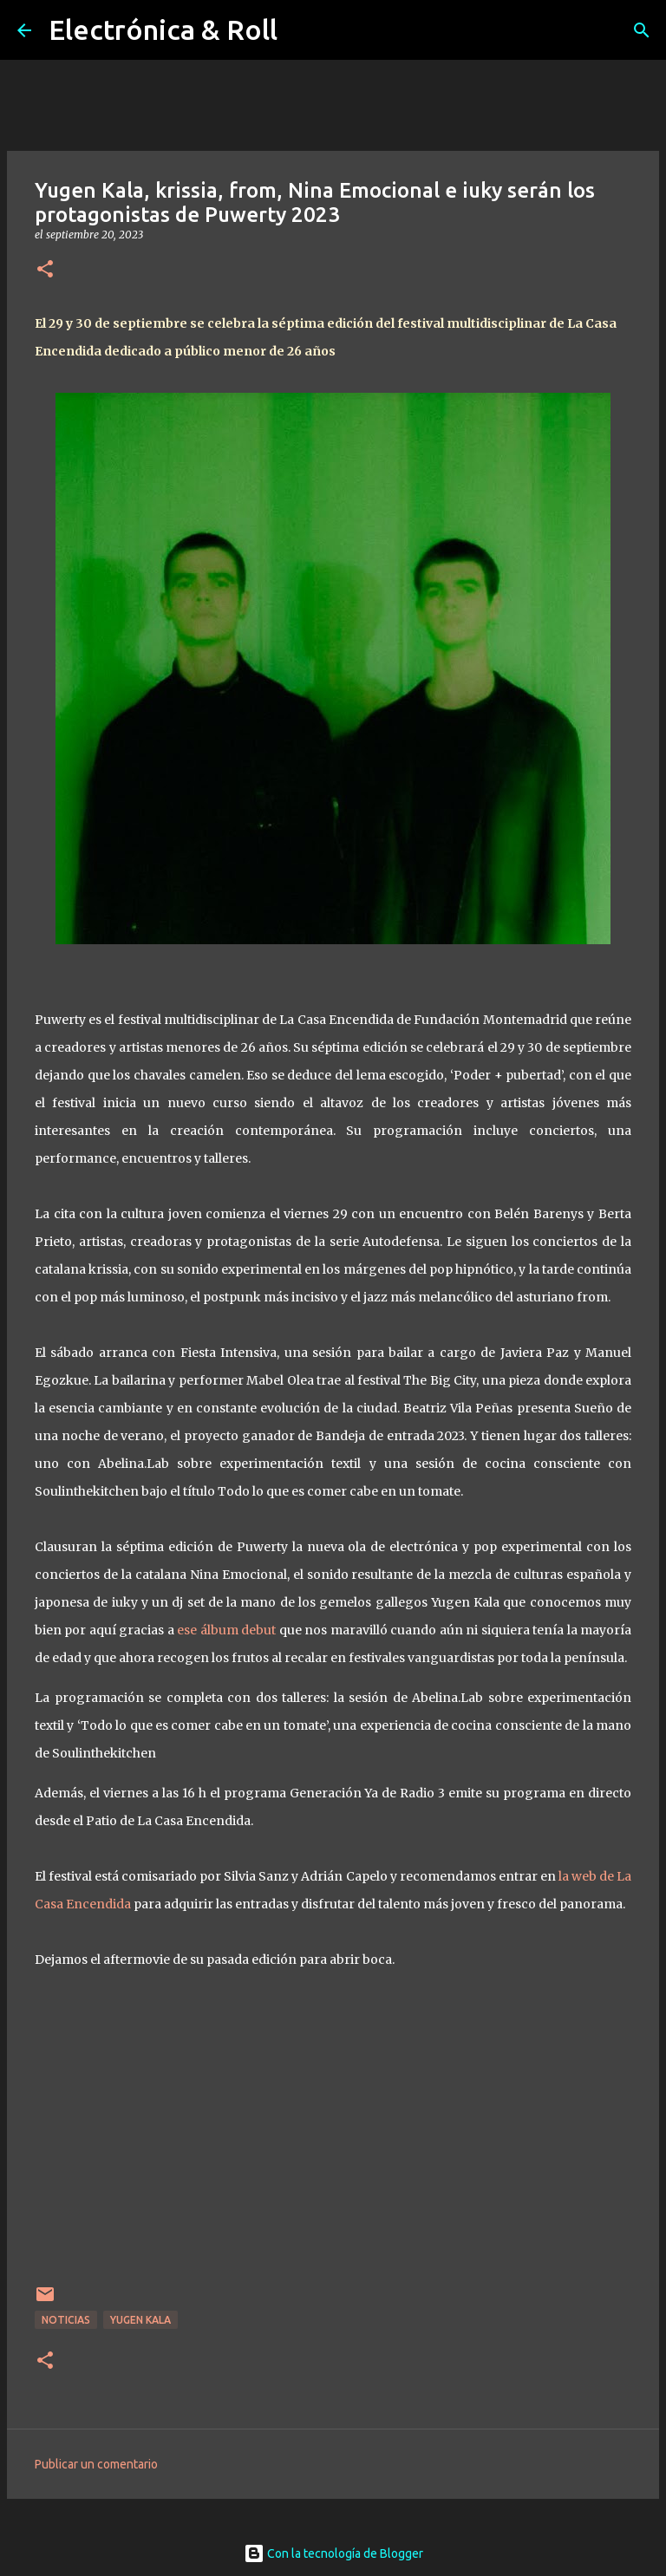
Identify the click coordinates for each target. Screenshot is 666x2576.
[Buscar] (641, 30)
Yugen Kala (140, 2319)
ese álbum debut (226, 1630)
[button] (45, 270)
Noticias (66, 2319)
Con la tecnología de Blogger (333, 2553)
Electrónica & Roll (163, 29)
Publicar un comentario (96, 2464)
